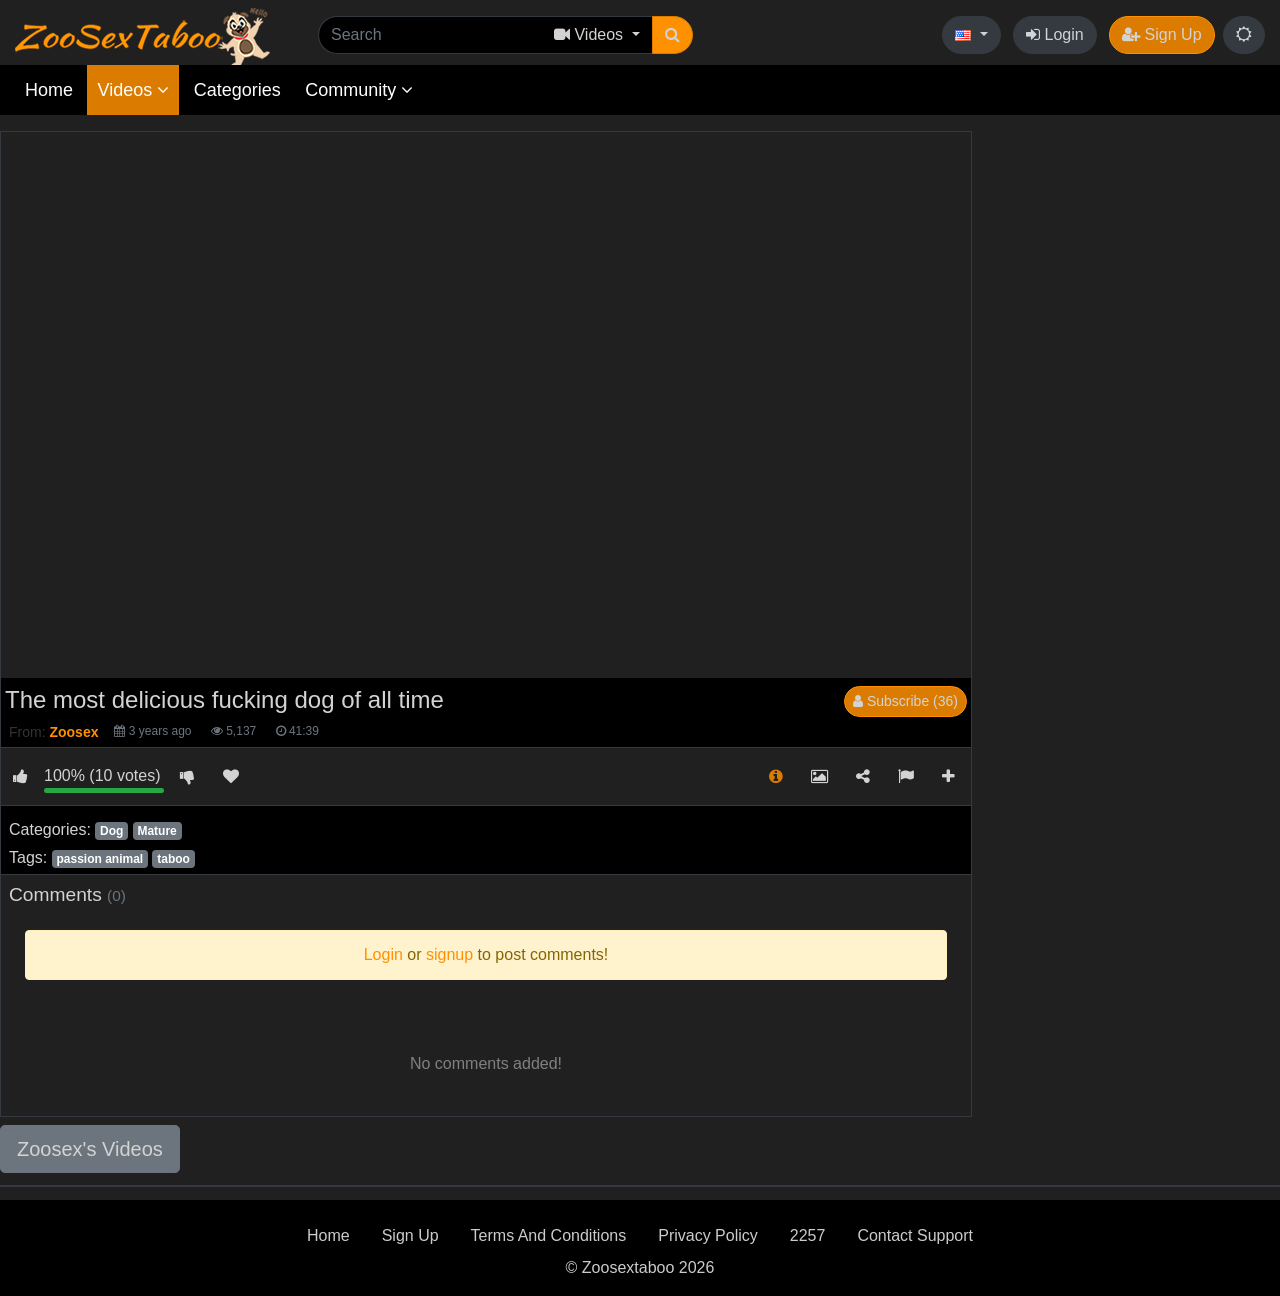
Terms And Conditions (549, 1235)
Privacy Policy (708, 1235)
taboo (173, 859)
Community (359, 90)
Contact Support (915, 1235)
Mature (156, 831)
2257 (808, 1235)
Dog (111, 831)
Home (49, 90)
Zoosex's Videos (90, 1149)
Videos (133, 90)
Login (1055, 34)
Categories (237, 90)
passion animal (99, 859)
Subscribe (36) (905, 701)
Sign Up (1161, 34)
